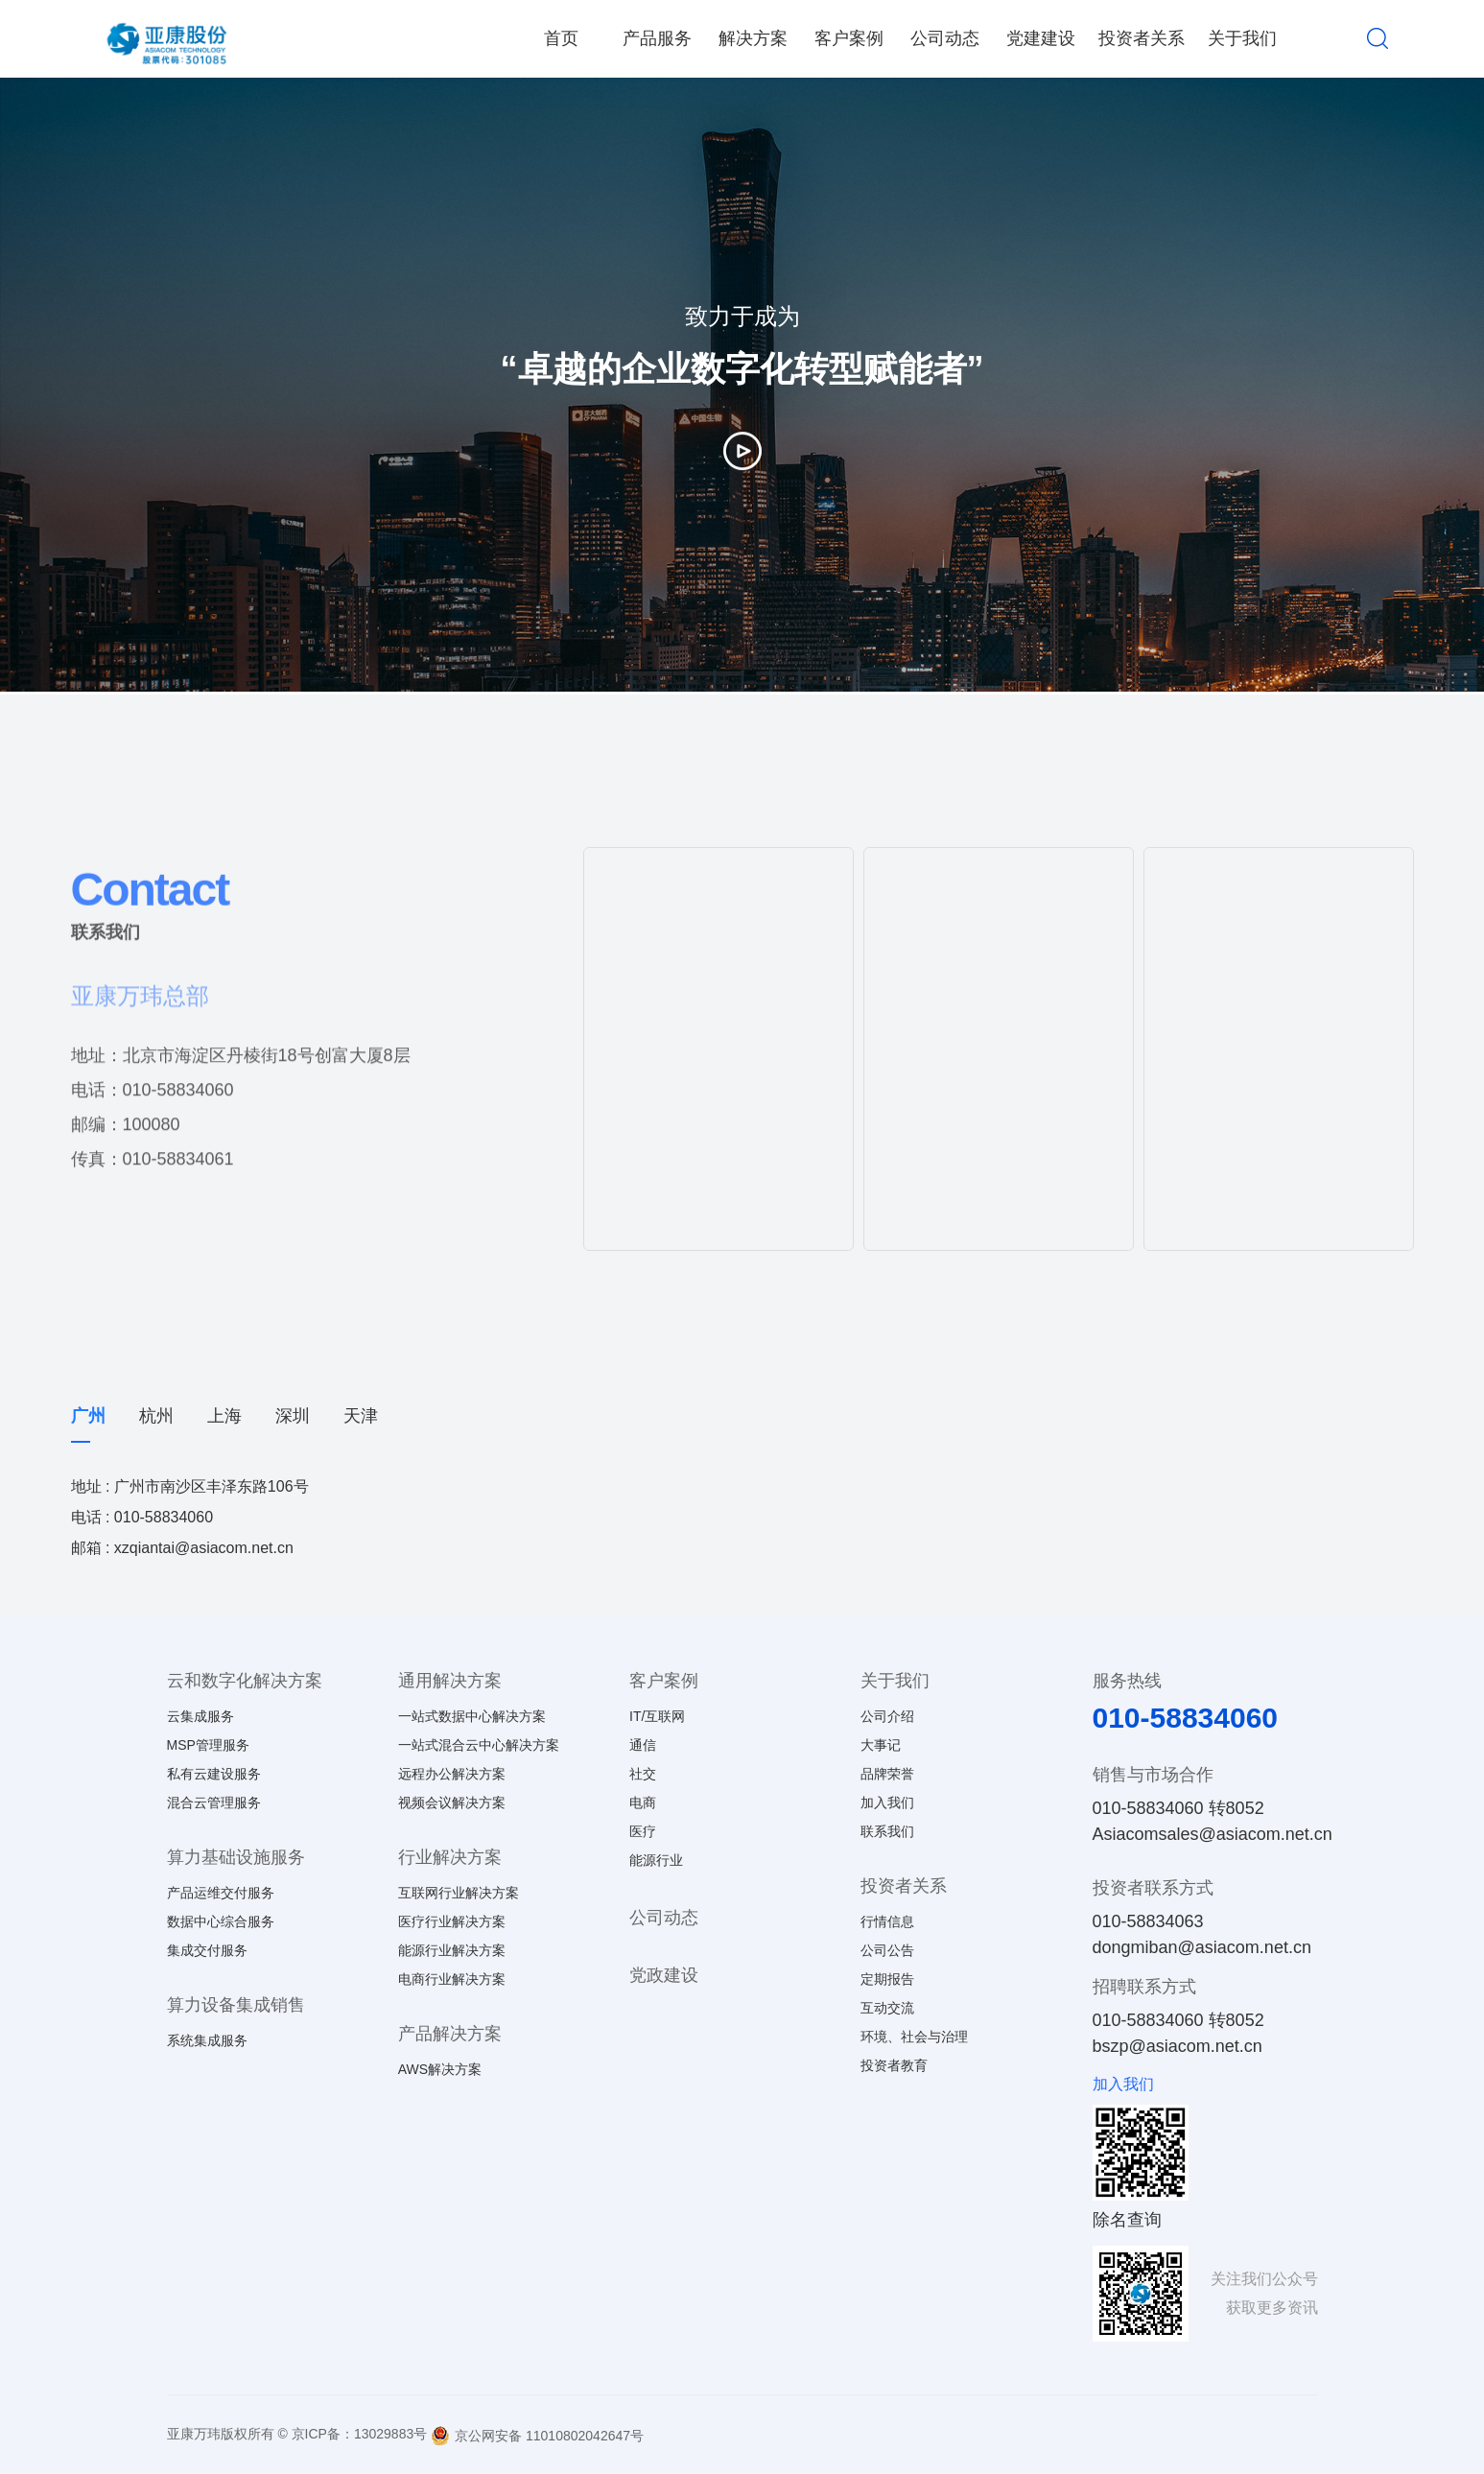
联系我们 (887, 1831)
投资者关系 (1141, 38)
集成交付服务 (207, 1950)
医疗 (642, 1831)
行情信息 (887, 1921)
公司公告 (887, 1950)
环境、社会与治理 (914, 2036)
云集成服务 (200, 1716)
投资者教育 (894, 2065)
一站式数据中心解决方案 (472, 1716)
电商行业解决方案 (452, 1979)
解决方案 (753, 38)
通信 (642, 1745)
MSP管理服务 (208, 1745)
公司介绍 (887, 1716)
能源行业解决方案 (452, 1950)
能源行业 (656, 1860)
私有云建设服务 (214, 1773)
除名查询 (1127, 2219)
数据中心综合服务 (220, 1921)
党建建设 (1040, 38)
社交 (642, 1773)
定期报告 (887, 1979)
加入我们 (887, 1802)
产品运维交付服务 (220, 1892)
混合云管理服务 (214, 1802)
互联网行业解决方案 (458, 1892)
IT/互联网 (657, 1716)
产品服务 (657, 38)
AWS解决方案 (440, 2069)
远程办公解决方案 (452, 1773)
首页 (561, 38)
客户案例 (848, 38)
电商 (642, 1802)
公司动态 (944, 38)
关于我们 (1242, 38)
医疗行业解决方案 (452, 1921)
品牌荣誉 (887, 1773)
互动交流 (887, 2007)
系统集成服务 (207, 2040)
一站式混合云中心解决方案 (478, 1745)
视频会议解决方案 (452, 1802)
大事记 (880, 1745)
